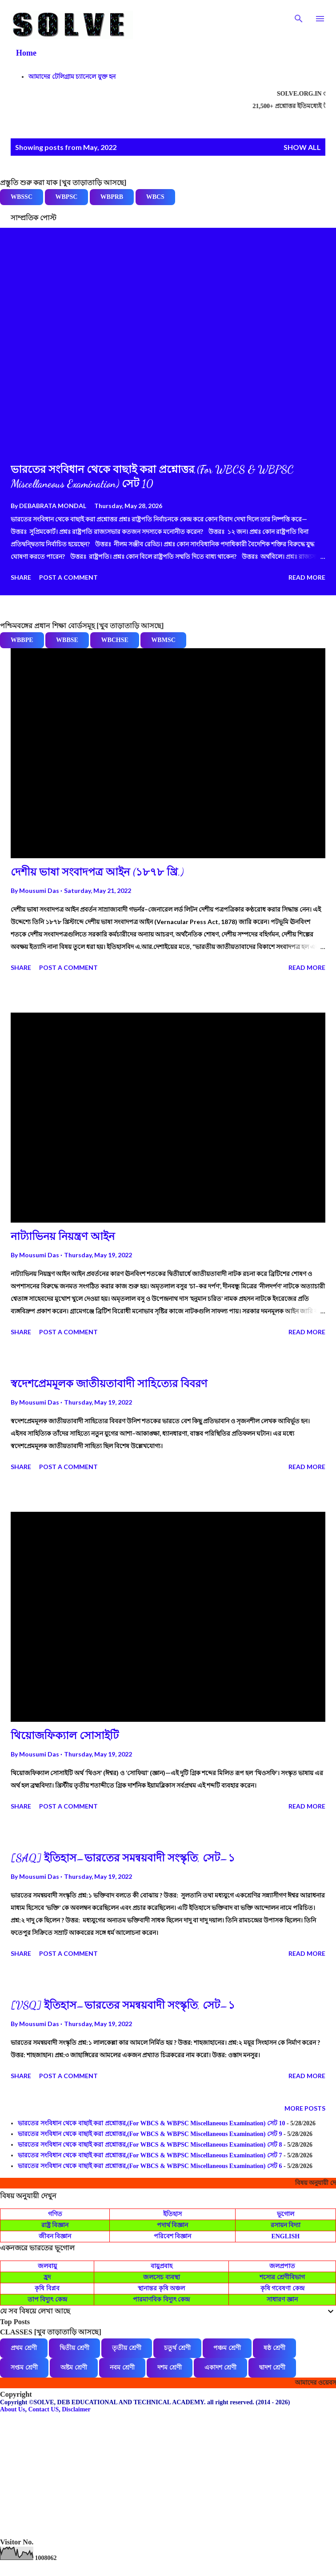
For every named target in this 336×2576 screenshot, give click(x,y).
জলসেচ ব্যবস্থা (161, 2277)
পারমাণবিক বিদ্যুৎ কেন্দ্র (161, 2299)
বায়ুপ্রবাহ (161, 2266)
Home (26, 52)
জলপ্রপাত (282, 2266)
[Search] (298, 16)
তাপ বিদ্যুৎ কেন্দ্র (47, 2299)
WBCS (155, 197)
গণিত (55, 2214)
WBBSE (67, 640)
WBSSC (21, 197)
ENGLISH (285, 2236)
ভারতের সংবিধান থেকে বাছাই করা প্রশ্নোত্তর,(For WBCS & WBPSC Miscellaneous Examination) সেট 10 (151, 2123)
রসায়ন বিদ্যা (286, 2225)
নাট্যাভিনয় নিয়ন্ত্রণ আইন (63, 1236)
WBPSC (67, 197)
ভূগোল (285, 2214)
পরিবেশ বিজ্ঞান (173, 2236)
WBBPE (22, 640)
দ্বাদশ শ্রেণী (272, 2367)
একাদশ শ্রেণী (220, 2367)
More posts (304, 2108)
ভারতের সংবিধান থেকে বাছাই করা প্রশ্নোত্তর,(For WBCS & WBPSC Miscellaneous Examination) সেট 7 (150, 2155)
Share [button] (21, 577)
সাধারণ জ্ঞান (282, 2299)
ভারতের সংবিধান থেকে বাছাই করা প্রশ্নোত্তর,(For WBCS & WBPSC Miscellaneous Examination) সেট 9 (150, 2134)
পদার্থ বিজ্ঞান (172, 2225)
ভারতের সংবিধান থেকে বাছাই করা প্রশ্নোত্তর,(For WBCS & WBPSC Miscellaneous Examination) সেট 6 (150, 2166)
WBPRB (111, 197)
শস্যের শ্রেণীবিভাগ (282, 2277)
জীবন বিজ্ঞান (55, 2236)
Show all (302, 147)
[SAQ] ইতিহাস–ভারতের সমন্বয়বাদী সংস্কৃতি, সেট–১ (123, 1858)
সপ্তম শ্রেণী (24, 2367)
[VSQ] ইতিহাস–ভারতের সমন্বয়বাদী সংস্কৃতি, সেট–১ (123, 2005)
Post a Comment (68, 577)
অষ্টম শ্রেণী (73, 2367)
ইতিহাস (172, 2214)
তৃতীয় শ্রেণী (126, 2348)
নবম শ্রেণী (122, 2367)
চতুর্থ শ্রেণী (177, 2348)
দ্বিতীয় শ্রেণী (74, 2348)
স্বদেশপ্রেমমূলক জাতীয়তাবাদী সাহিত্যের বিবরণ (109, 1383)
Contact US (43, 2409)
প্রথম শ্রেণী (24, 2348)
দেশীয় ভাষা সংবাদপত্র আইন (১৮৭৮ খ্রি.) (97, 872)
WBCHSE (114, 640)
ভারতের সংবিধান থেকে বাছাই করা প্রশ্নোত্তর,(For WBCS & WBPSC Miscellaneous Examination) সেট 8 (150, 2144)
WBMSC (163, 640)
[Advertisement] (168, 2475)
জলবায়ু (47, 2266)
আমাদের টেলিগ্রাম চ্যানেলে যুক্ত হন (72, 76)
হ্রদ (47, 2277)
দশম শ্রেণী (169, 2367)
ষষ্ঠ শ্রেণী (274, 2348)
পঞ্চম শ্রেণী (227, 2348)
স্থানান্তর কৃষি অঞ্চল (161, 2288)
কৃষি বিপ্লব (47, 2288)
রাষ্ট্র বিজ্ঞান (55, 2225)
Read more (306, 577)
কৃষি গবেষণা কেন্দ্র (282, 2288)
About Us (12, 2409)
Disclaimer (76, 2409)
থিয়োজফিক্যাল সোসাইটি (65, 1735)
